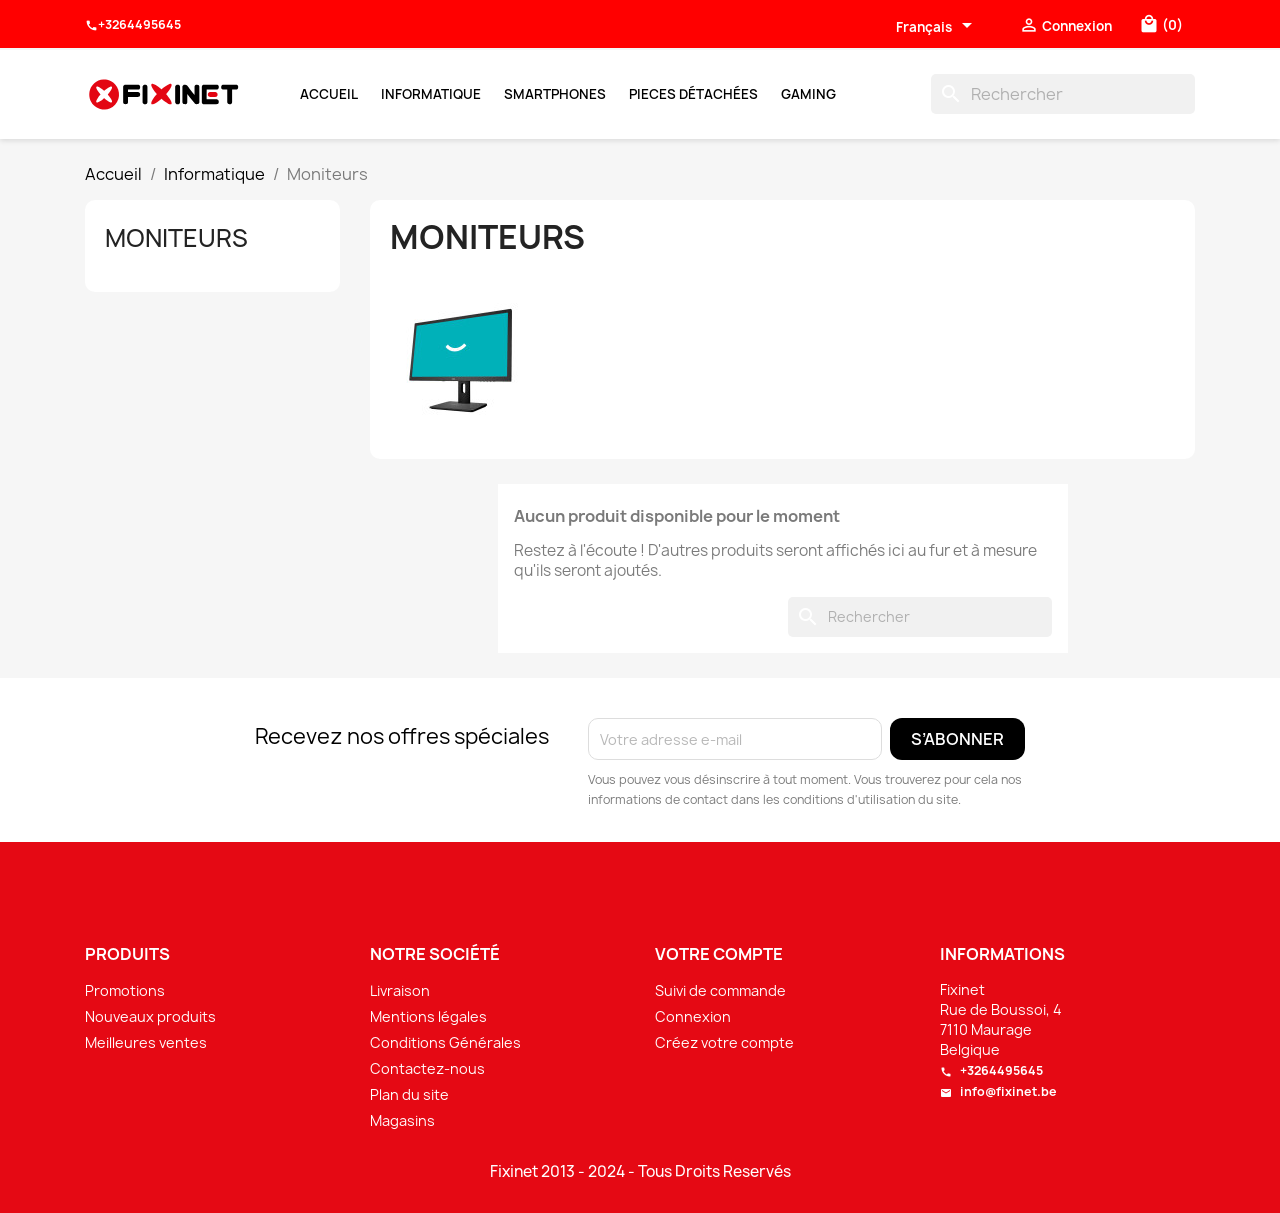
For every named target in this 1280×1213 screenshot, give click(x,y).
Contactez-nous (427, 1068)
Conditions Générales (445, 1042)
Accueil (329, 94)
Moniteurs (176, 238)
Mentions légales (428, 1016)
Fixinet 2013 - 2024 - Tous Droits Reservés (640, 1172)
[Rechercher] (1063, 94)
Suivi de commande (720, 990)
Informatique (431, 94)
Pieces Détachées (693, 94)
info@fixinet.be (998, 1091)
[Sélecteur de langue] (937, 27)
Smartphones (555, 94)
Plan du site (409, 1094)
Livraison (400, 990)
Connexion (693, 1016)
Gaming (808, 94)
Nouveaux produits (150, 1016)
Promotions (125, 990)
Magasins (402, 1120)
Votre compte (719, 954)
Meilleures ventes (146, 1042)
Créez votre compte (724, 1042)
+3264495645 (133, 25)
